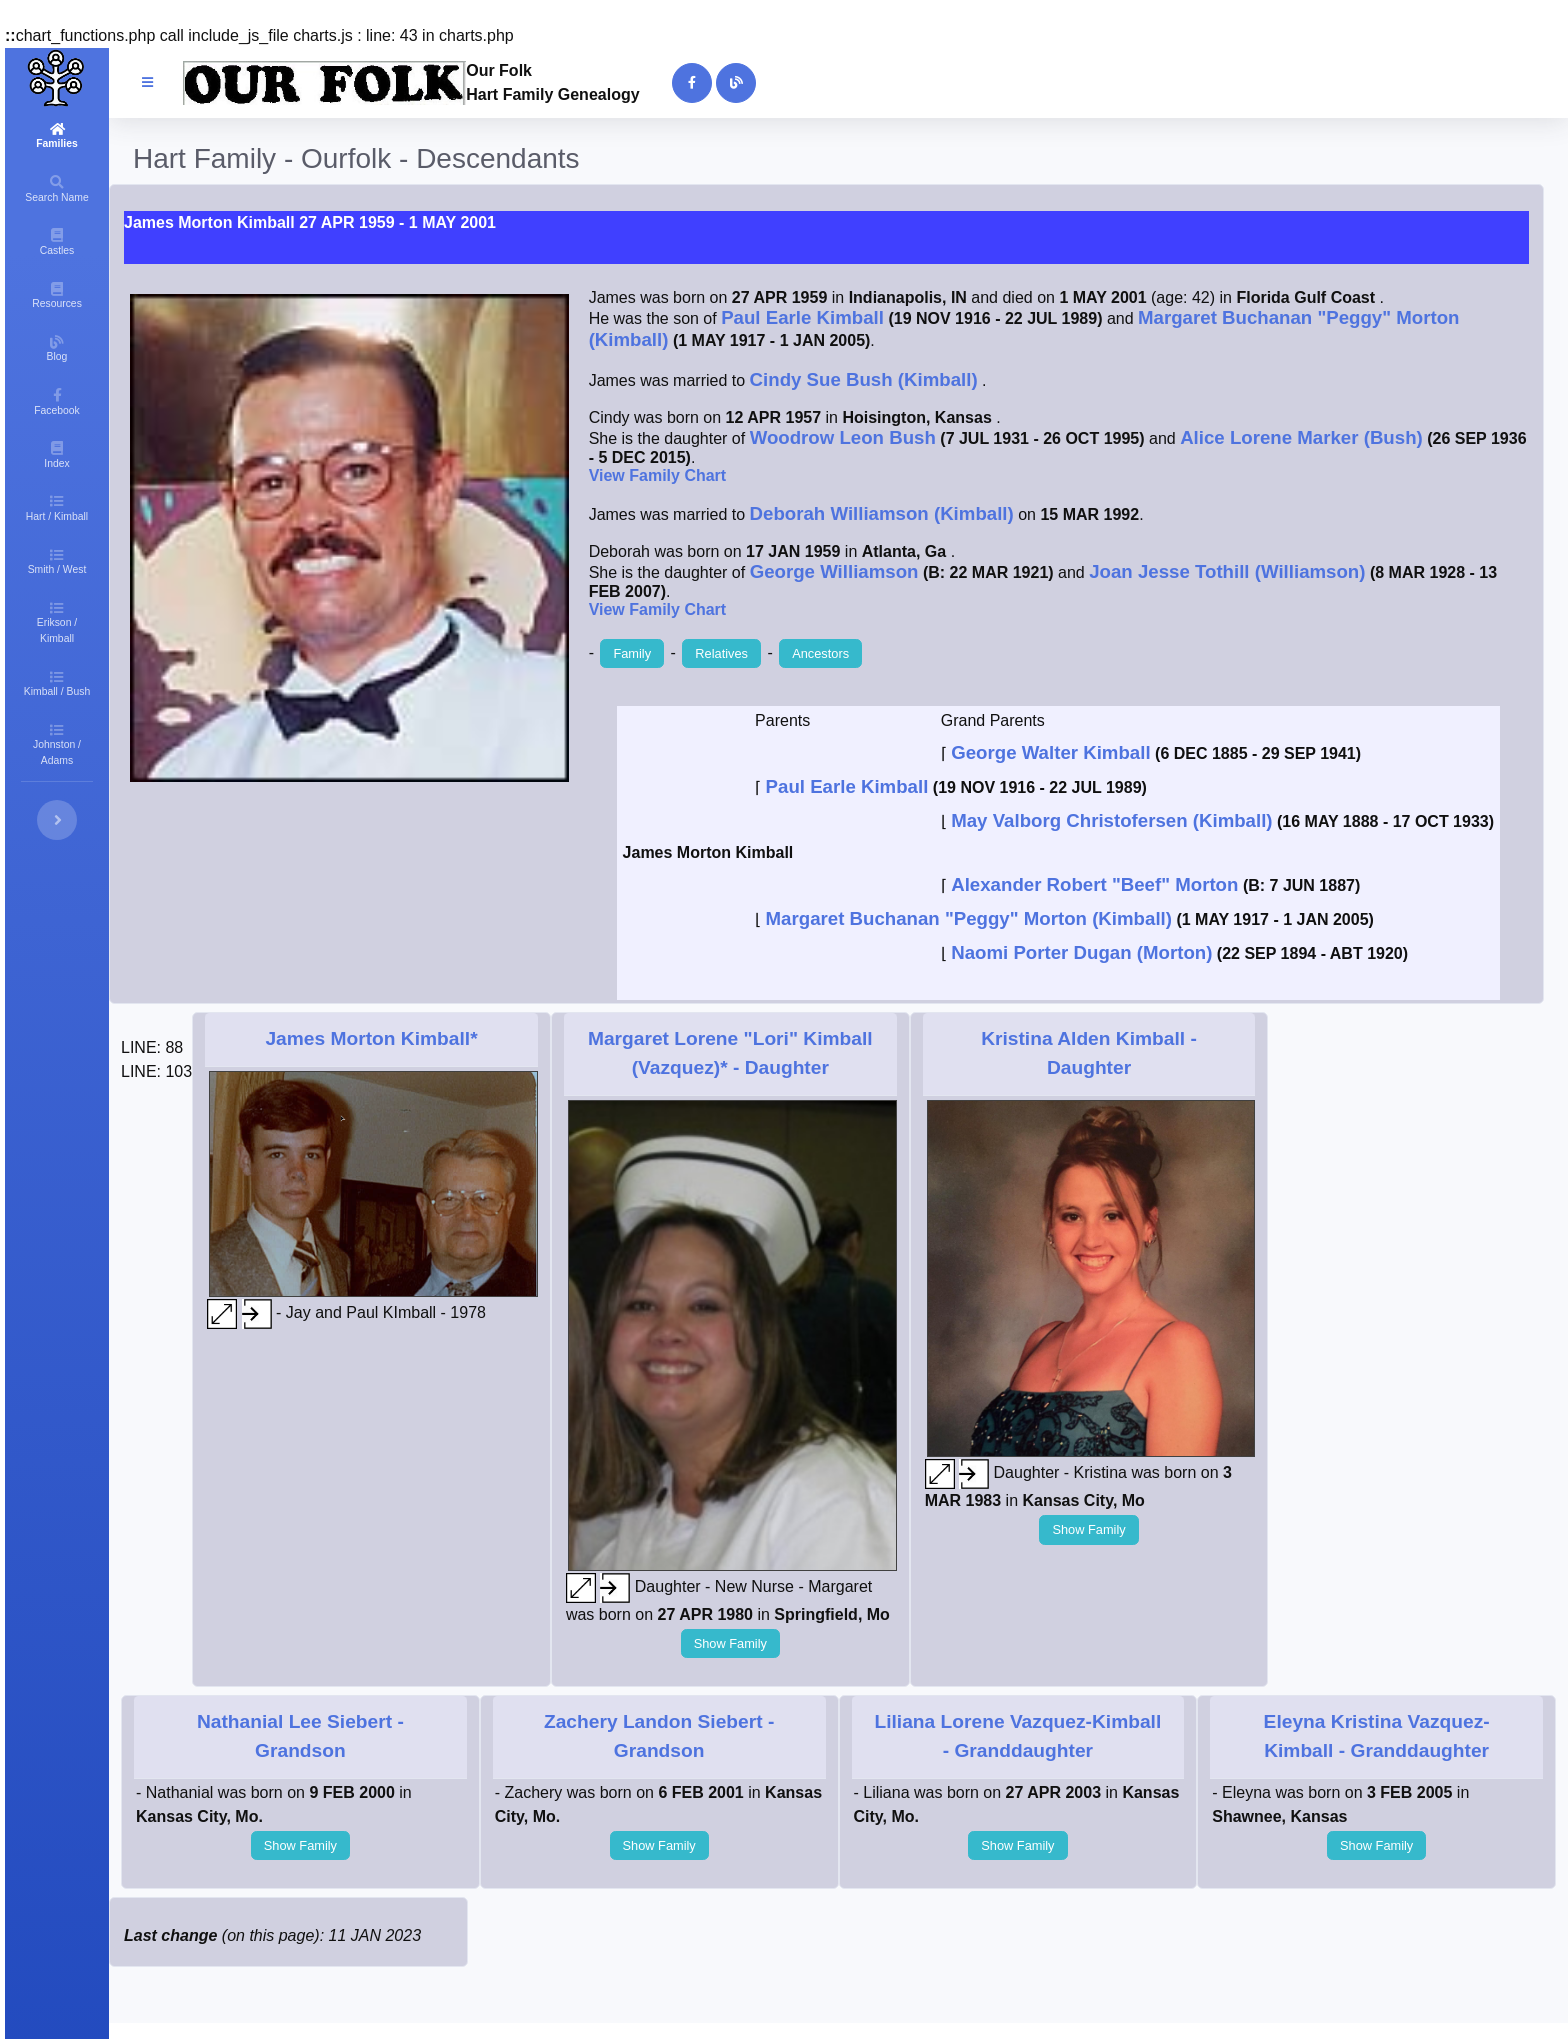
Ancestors (820, 653)
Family (632, 653)
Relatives (721, 653)
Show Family (730, 1643)
